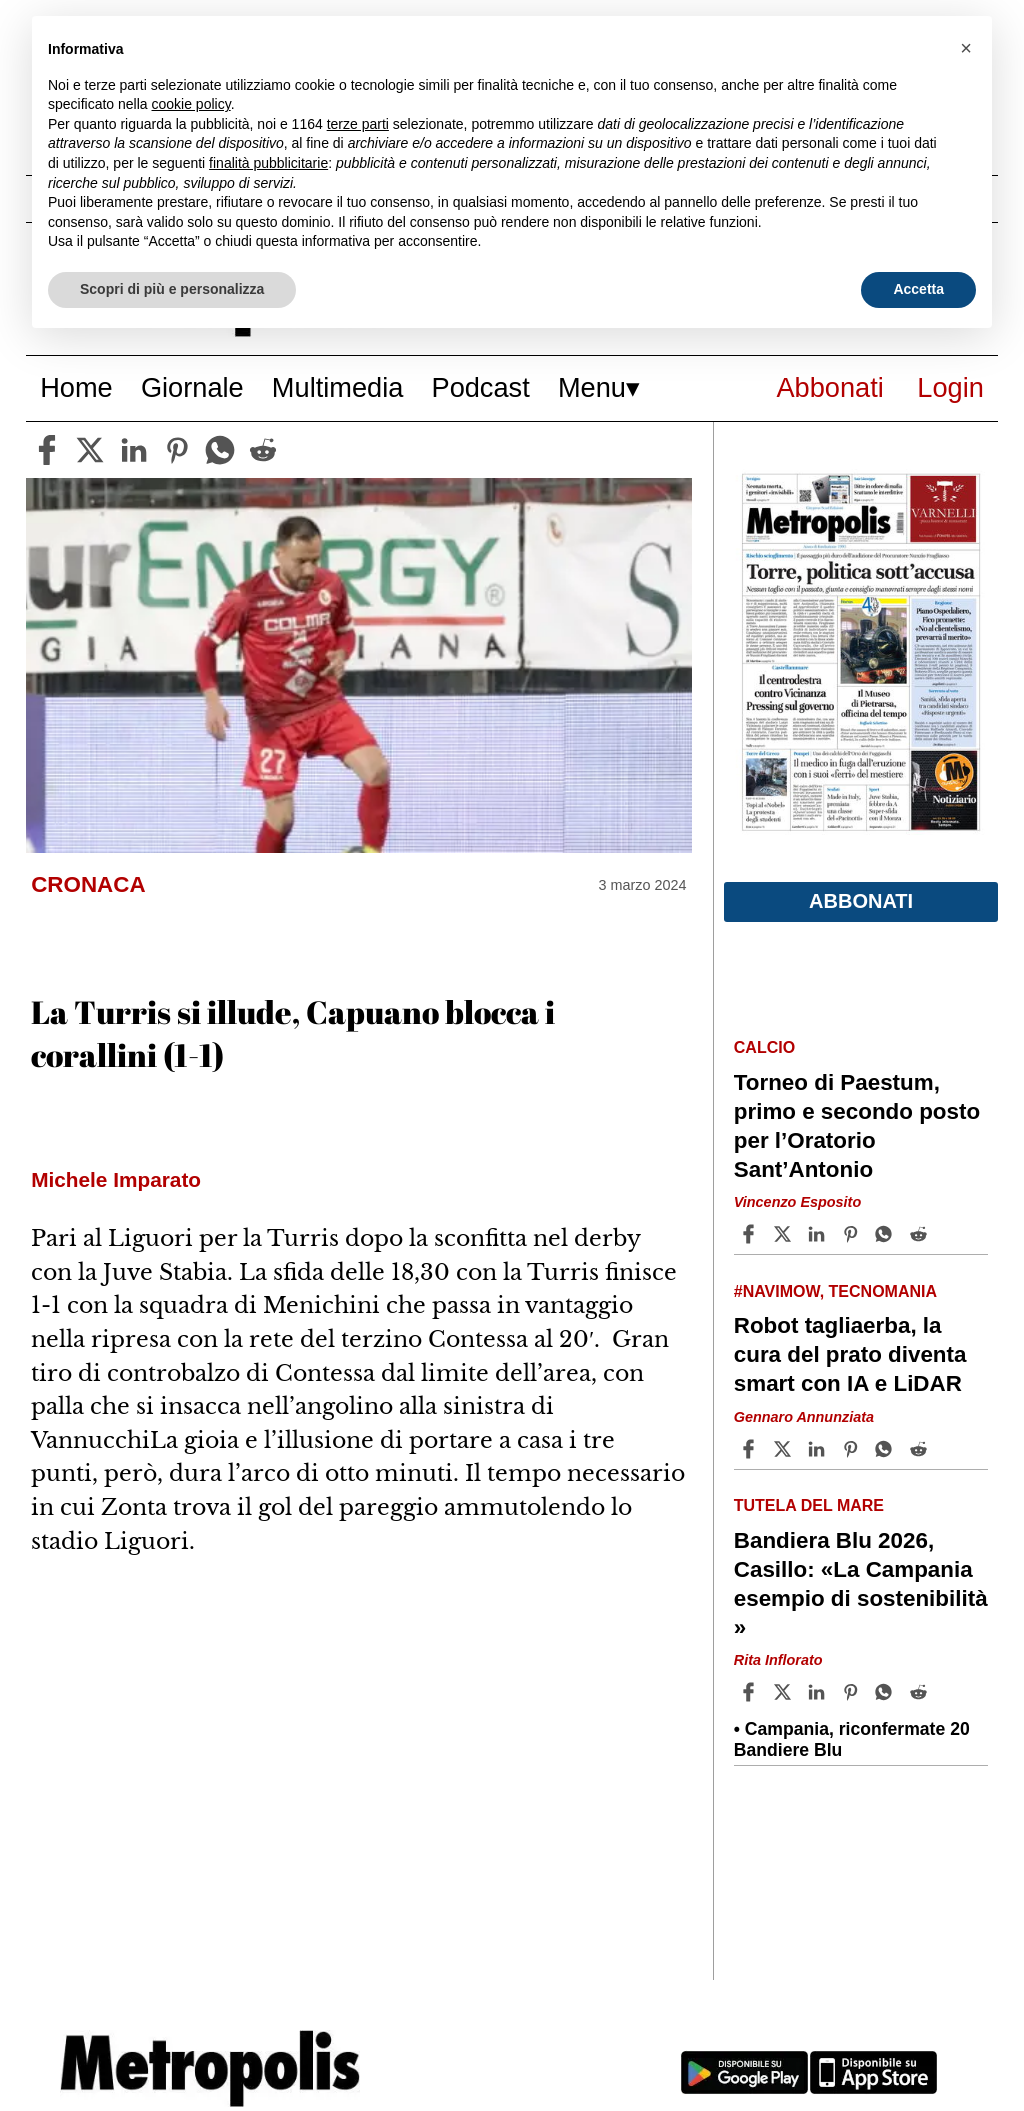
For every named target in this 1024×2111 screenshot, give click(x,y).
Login (950, 387)
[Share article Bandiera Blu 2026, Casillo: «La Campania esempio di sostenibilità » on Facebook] (751, 1692)
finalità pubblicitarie (268, 163)
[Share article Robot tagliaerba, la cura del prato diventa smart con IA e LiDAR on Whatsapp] (887, 1449)
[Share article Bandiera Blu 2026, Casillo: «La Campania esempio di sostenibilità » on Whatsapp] (887, 1692)
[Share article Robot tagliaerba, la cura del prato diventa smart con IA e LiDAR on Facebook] (751, 1449)
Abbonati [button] (861, 901)
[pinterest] (177, 450)
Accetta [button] (918, 289)
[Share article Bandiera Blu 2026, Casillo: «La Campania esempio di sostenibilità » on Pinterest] (853, 1692)
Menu (592, 387)
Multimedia (337, 387)
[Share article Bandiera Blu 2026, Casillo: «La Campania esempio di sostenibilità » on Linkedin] (819, 1692)
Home (76, 387)
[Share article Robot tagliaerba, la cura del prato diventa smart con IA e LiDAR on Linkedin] (819, 1449)
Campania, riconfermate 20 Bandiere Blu (852, 1739)
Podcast (481, 387)
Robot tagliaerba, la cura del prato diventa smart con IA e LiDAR (850, 1354)
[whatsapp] (220, 450)
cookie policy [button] (191, 104)
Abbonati (829, 387)
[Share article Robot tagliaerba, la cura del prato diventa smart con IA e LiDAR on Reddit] (921, 1449)
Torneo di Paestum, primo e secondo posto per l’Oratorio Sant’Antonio (857, 1126)
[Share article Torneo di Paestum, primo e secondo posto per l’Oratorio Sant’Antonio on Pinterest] (853, 1234)
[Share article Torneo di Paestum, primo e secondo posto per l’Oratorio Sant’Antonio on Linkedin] (819, 1234)
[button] (966, 48)
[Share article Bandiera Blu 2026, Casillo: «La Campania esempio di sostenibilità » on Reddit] (921, 1692)
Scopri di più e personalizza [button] (172, 289)
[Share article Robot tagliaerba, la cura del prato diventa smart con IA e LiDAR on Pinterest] (853, 1449)
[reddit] (263, 450)
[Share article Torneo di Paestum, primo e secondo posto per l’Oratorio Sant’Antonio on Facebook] (751, 1234)
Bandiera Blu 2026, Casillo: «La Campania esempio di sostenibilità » (861, 1584)
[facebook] (47, 450)
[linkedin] (134, 450)
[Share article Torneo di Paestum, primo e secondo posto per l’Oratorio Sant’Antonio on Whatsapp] (887, 1234)
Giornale (192, 387)
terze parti (358, 124)
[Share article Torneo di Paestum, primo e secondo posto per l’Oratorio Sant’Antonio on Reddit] (921, 1234)
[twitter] (90, 450)
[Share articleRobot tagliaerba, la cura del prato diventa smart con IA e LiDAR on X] (785, 1449)
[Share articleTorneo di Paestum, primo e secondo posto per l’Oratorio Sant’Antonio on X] (785, 1234)
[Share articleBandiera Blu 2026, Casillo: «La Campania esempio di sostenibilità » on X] (785, 1692)
